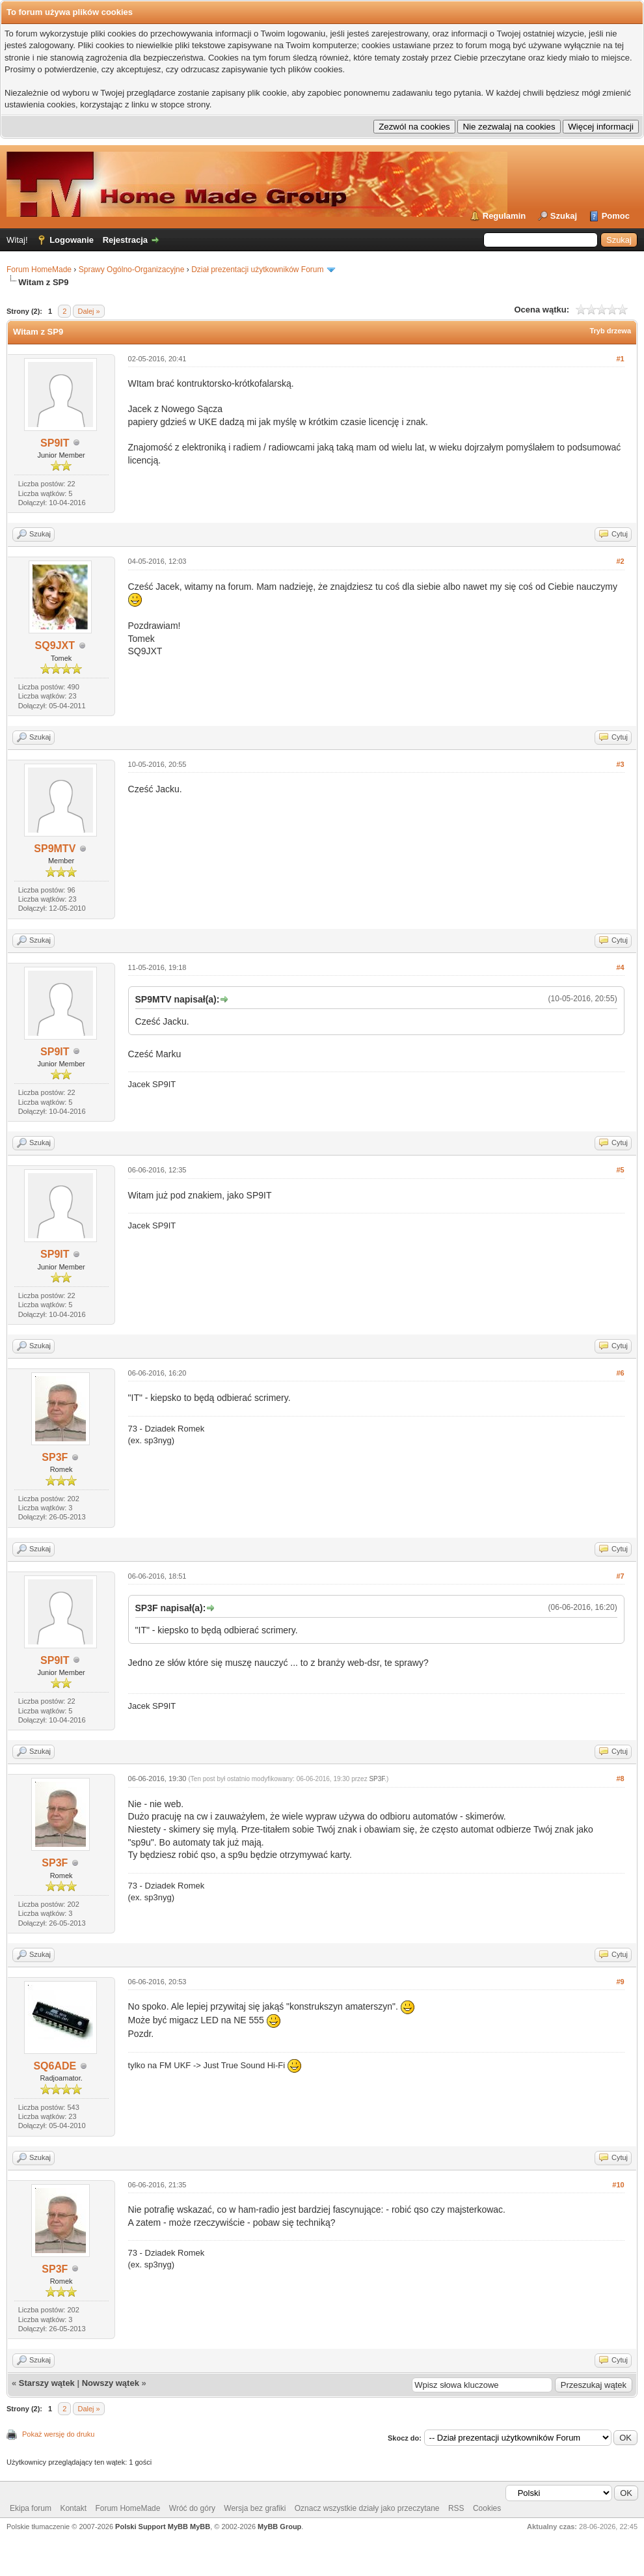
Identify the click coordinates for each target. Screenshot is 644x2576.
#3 (620, 764)
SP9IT (54, 443)
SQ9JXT (55, 645)
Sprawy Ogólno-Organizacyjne (132, 269)
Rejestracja (125, 240)
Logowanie (71, 240)
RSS (456, 2508)
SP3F (55, 1457)
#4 (620, 967)
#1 (620, 359)
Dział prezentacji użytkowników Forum (257, 269)
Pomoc (616, 216)
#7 (620, 1576)
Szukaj (563, 216)
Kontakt (73, 2508)
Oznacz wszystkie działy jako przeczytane (367, 2508)
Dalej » (88, 311)
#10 (618, 2185)
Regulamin (504, 216)
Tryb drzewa (610, 331)
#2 (620, 561)
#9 (620, 1982)
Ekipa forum (30, 2508)
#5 (620, 1170)
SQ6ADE (54, 2065)
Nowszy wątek (110, 2383)
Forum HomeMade (39, 269)
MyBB (200, 2526)
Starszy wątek (47, 2383)
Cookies (487, 2508)
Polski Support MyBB (151, 2526)
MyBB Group (279, 2526)
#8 (620, 1778)
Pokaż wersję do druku (58, 2434)
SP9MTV (54, 848)
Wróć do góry (192, 2508)
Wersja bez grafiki (255, 2508)
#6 (620, 1373)
